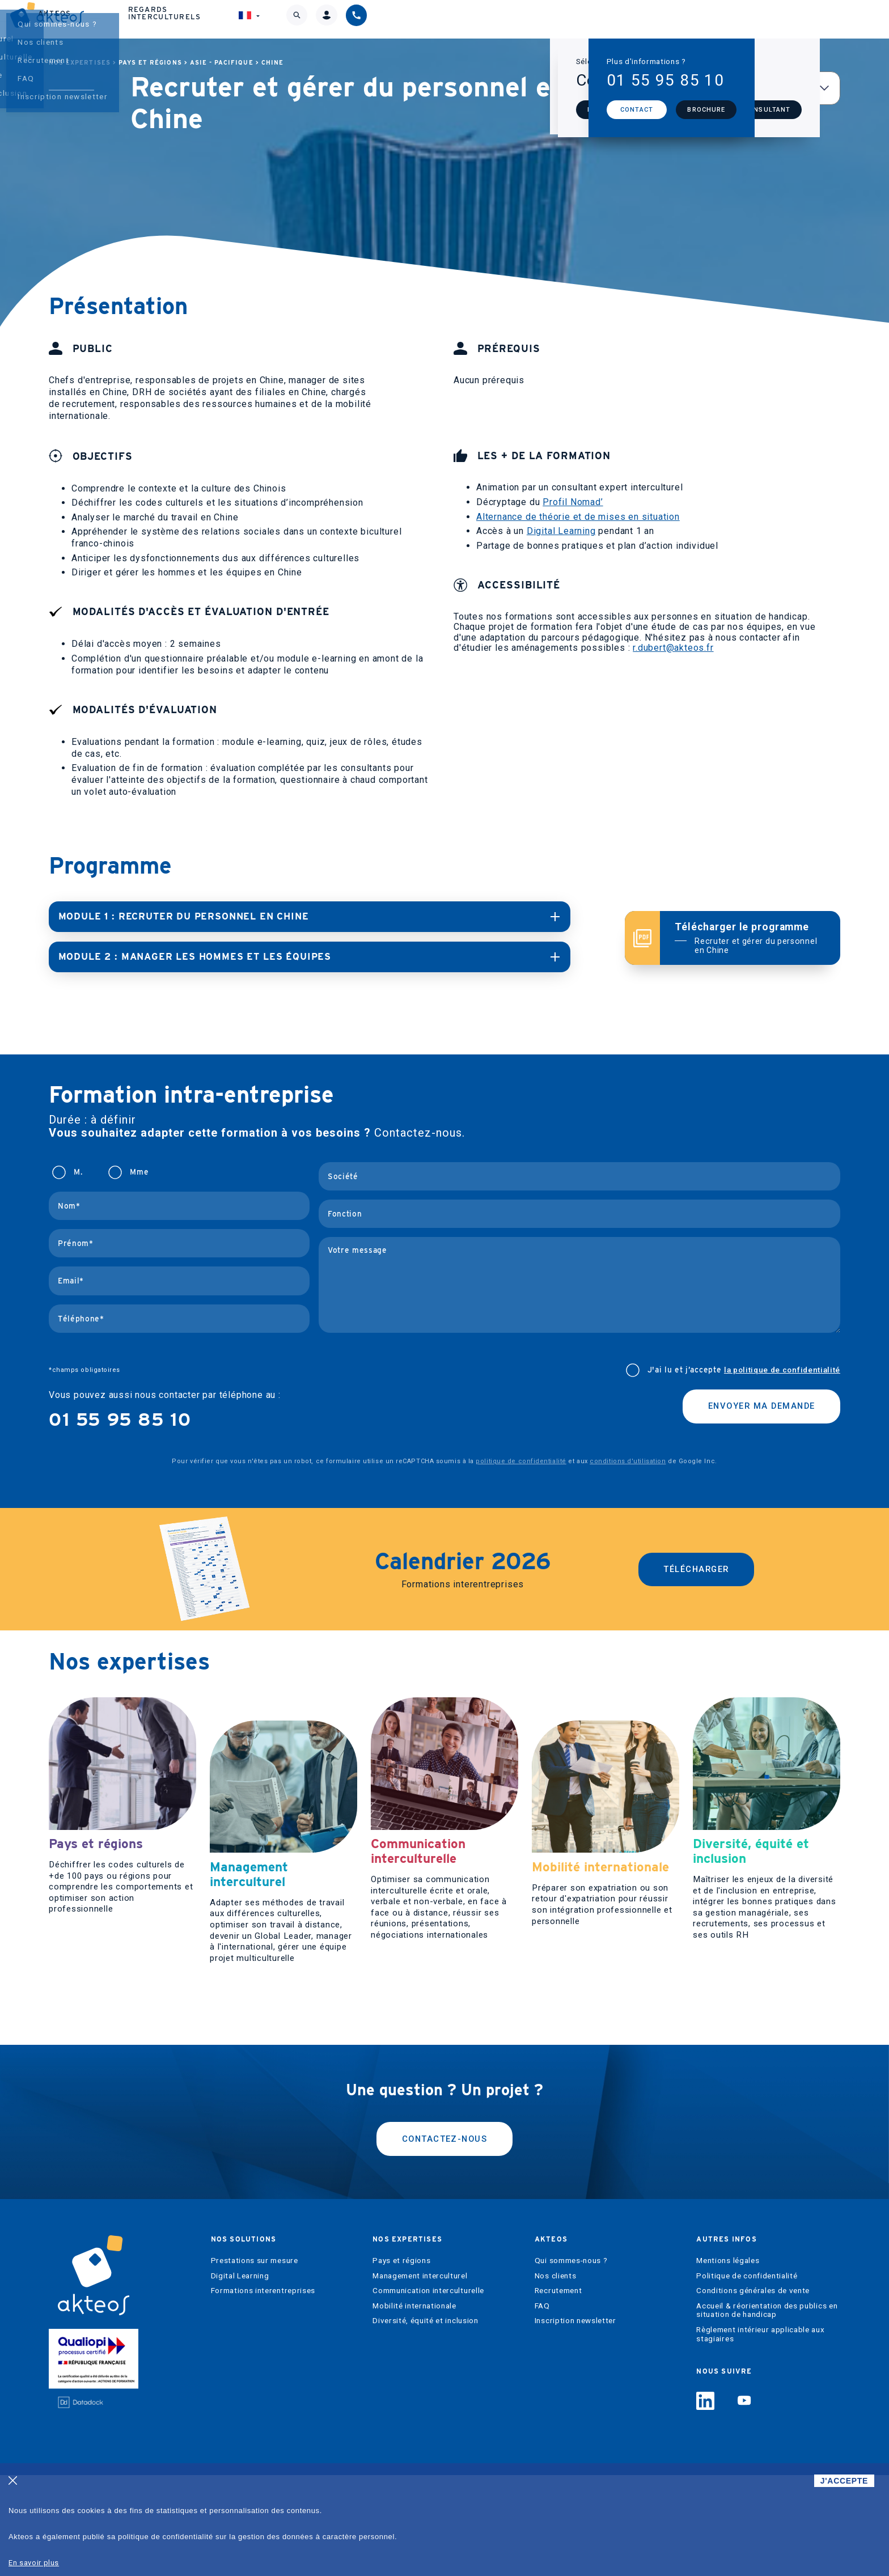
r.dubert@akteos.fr (673, 647)
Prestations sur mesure (254, 2361)
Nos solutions (316, 18)
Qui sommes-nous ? (571, 2361)
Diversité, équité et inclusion (425, 2421)
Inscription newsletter (575, 2421)
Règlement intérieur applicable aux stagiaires (760, 2434)
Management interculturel (419, 2376)
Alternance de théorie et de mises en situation (578, 516)
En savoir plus (34, 2562)
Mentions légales (727, 2361)
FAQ (542, 2406)
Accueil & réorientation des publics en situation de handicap (766, 2411)
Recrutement (558, 2391)
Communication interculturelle (428, 2391)
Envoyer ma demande (754, 1406)
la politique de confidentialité (782, 1369)
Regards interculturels (636, 18)
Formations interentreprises (263, 2391)
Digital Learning (561, 531)
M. (78, 1171)
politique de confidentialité (521, 1460)
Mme (139, 1171)
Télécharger (697, 1568)
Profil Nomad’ (573, 502)
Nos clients (555, 2376)
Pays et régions (150, 62)
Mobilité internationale (414, 2406)
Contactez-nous (444, 2237)
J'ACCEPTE (844, 2480)
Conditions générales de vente (753, 2391)
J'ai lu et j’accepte (743, 1369)
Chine (272, 62)
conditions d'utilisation (628, 1460)
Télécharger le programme (750, 938)
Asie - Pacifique (221, 62)
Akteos (521, 18)
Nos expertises (428, 18)
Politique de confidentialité (746, 2376)
